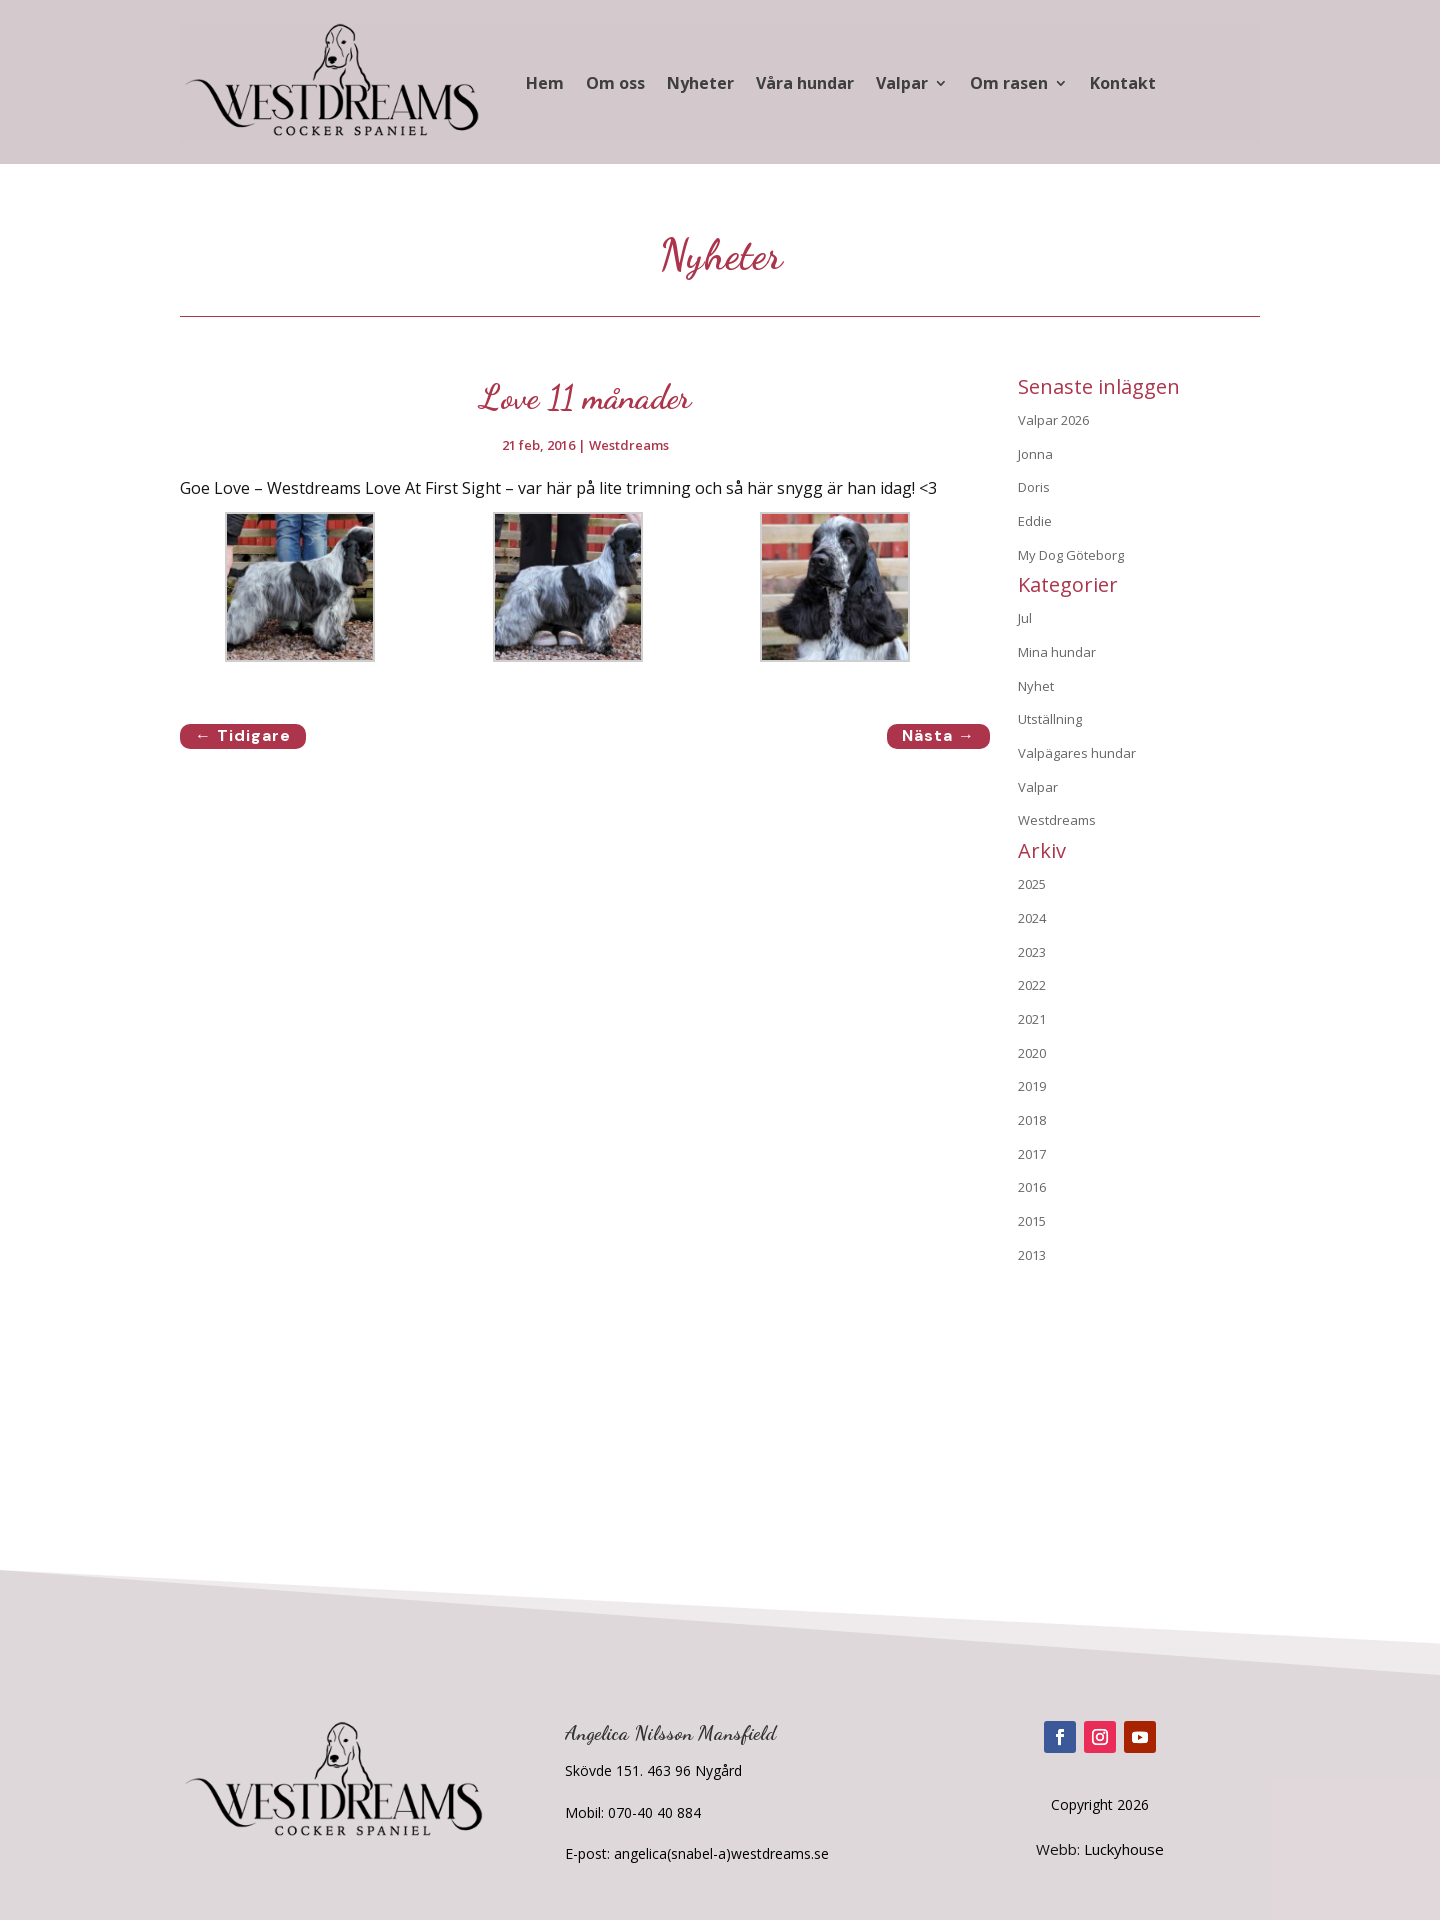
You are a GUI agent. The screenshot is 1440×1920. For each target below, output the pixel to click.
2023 (1032, 952)
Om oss (615, 83)
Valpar (902, 83)
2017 (1032, 1154)
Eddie (1035, 521)
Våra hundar (805, 83)
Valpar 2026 (1053, 420)
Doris (1034, 487)
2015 (1032, 1221)
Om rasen (1009, 83)
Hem (545, 83)
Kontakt (1123, 83)
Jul (1025, 618)
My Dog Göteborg (1071, 555)
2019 (1032, 1086)
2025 (1032, 884)
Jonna (1035, 454)
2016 (1032, 1187)
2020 (1032, 1053)
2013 (1032, 1255)
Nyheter (700, 83)
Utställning (1050, 719)
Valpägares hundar (1077, 753)
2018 (1032, 1120)
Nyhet (1036, 686)
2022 (1032, 985)
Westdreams (629, 445)
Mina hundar (1057, 652)
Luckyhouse (1124, 1849)
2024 (1032, 918)
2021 (1032, 1019)
